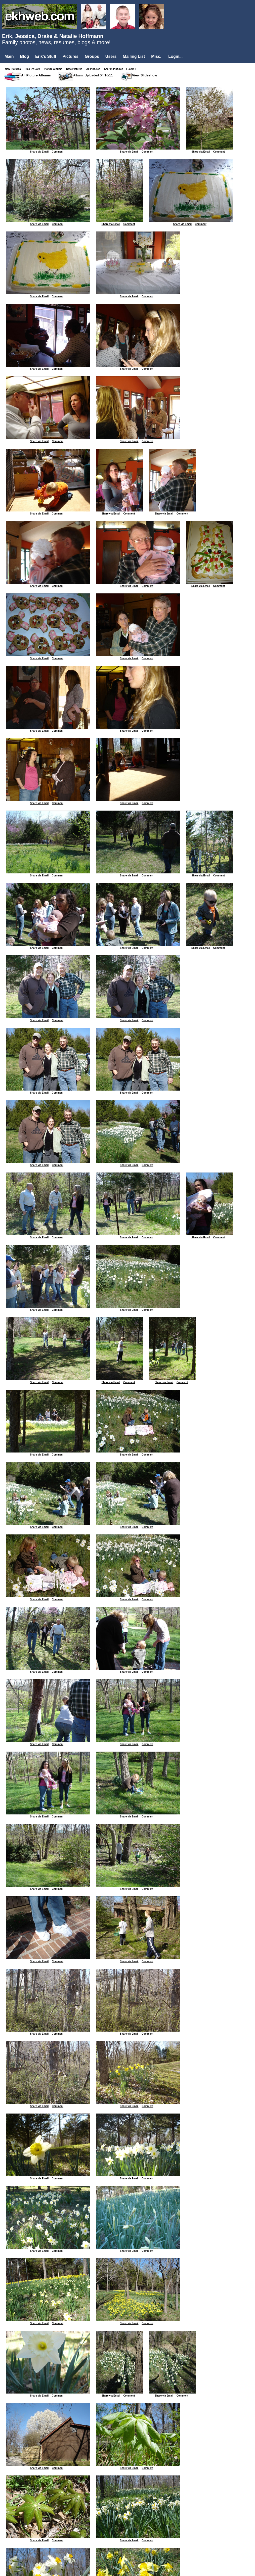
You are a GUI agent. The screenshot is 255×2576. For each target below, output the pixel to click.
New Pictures (14, 69)
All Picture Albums (36, 75)
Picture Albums (54, 69)
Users (110, 56)
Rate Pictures (75, 69)
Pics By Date (33, 69)
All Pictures (94, 69)
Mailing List (134, 56)
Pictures (70, 56)
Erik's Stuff (45, 56)
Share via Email (39, 151)
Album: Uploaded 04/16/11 (93, 75)
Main (9, 56)
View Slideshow (144, 75)
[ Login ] (131, 69)
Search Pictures (114, 69)
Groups (92, 56)
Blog (24, 56)
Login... (175, 56)
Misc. (156, 56)
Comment (57, 151)
